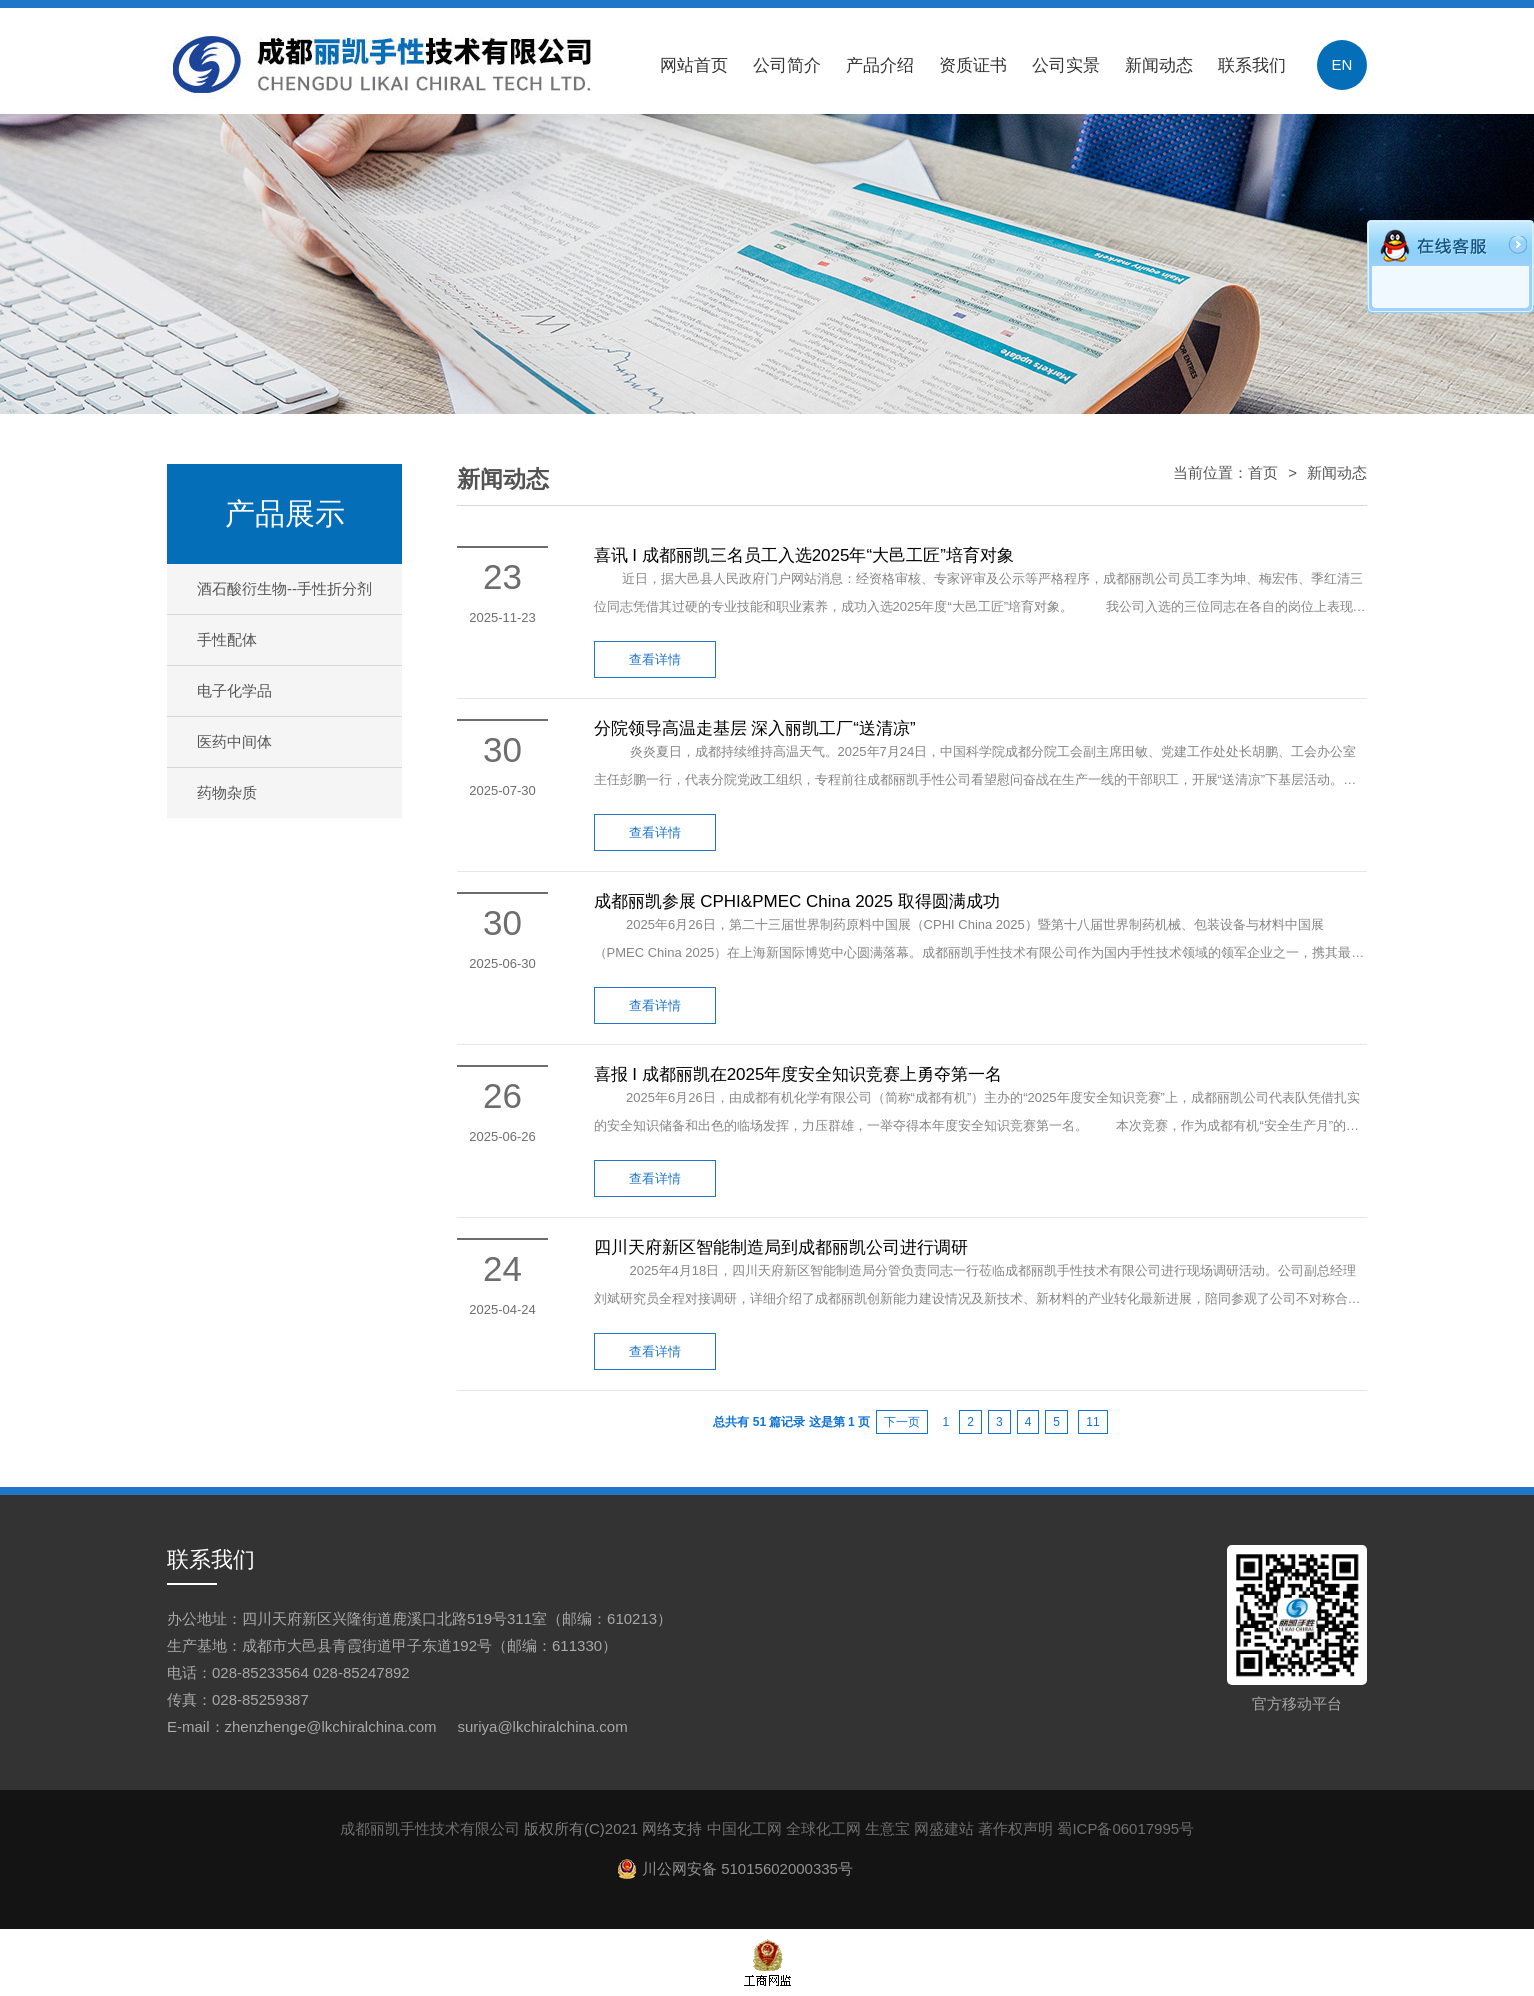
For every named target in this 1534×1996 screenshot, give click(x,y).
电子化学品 (234, 690)
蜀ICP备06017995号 (1125, 1828)
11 (1092, 1422)
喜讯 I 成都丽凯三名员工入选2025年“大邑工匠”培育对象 (804, 555)
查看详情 (655, 659)
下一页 (902, 1422)
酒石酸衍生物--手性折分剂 (284, 588)
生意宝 (887, 1828)
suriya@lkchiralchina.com (542, 1726)
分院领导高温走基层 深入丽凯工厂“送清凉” (755, 728)
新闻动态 (1159, 65)
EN (1342, 64)
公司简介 (787, 65)
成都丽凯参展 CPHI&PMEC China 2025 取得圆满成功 (797, 901)
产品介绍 (880, 65)
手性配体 (227, 639)
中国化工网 (744, 1828)
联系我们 (1252, 65)
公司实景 (1066, 65)
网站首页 (694, 65)
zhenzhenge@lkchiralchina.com (331, 1726)
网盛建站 (944, 1828)
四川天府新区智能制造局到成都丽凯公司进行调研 (781, 1247)
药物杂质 (227, 792)
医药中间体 (234, 741)
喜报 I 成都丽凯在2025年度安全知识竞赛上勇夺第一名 (798, 1074)
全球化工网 (823, 1828)
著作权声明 (1015, 1828)
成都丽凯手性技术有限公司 (430, 1828)
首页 (1263, 472)
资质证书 (973, 65)
